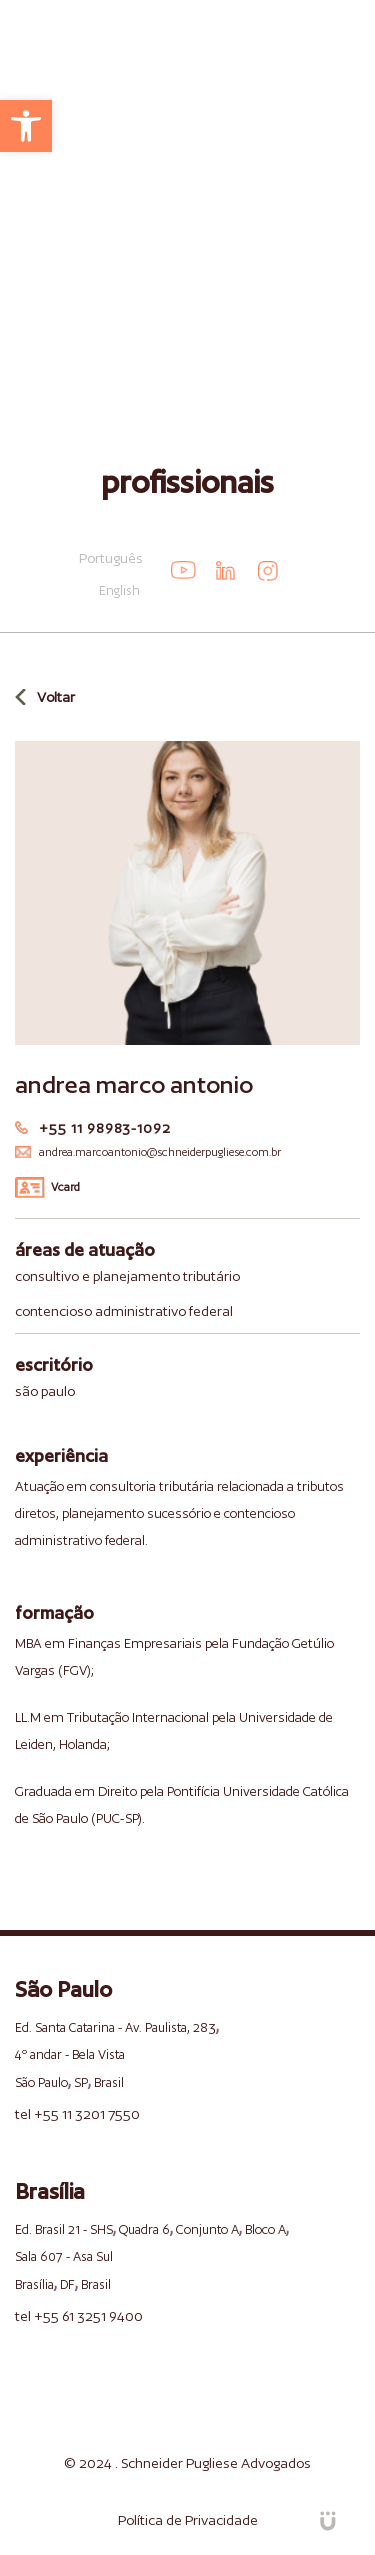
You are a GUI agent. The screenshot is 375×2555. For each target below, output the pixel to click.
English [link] (119, 590)
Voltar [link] (56, 697)
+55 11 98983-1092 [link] (105, 1128)
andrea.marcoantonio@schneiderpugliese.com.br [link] (160, 1152)
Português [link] (111, 558)
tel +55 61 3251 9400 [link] (79, 2316)
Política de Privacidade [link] (188, 2520)
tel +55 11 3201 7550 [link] (77, 2114)
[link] (26, 126)
